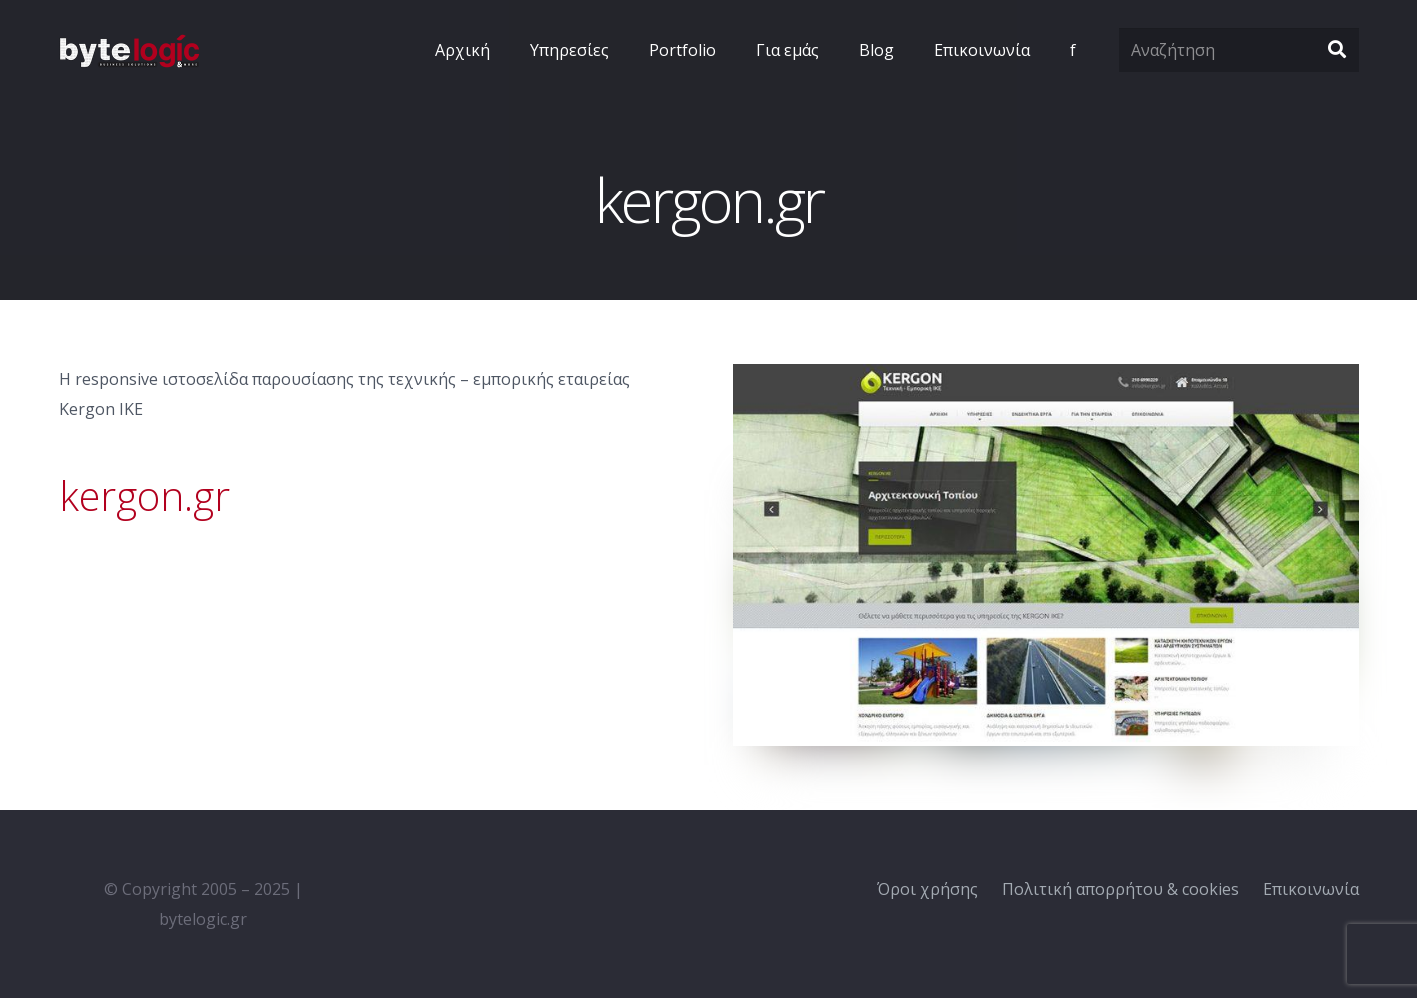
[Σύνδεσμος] (129, 50)
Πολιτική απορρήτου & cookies (1120, 889)
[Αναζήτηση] (1239, 50)
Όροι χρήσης (927, 889)
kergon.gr (144, 495)
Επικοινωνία (1311, 889)
